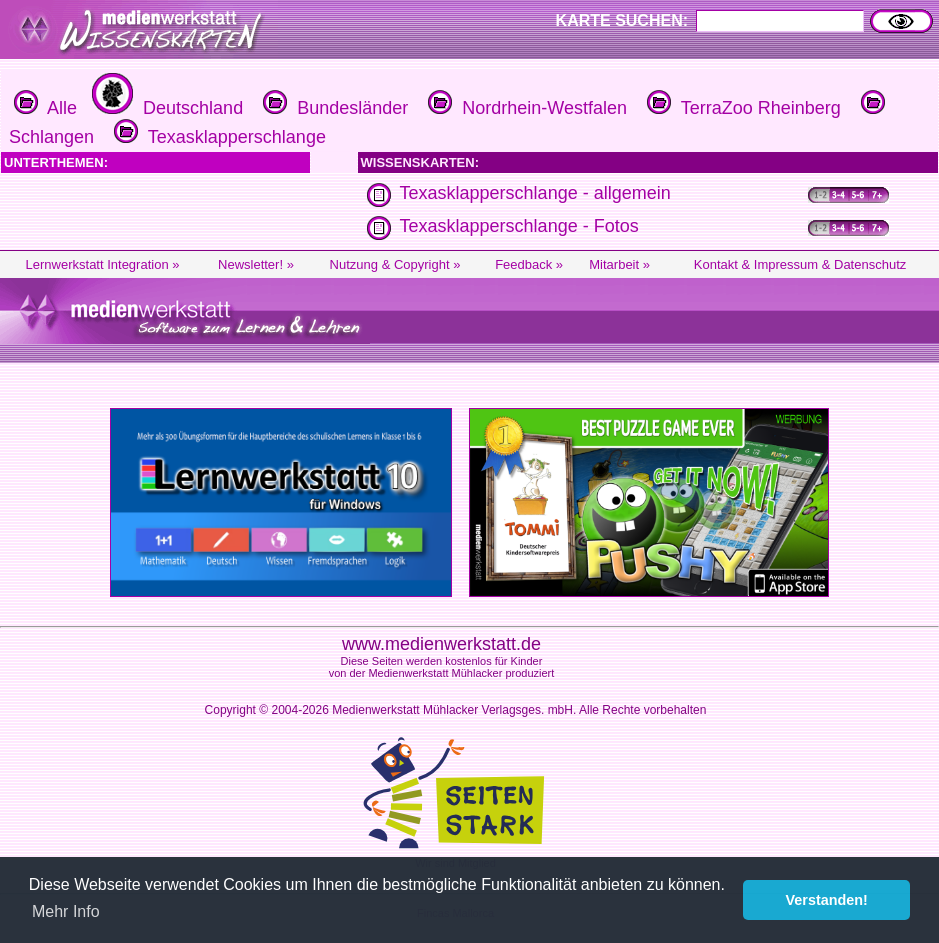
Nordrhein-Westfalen (525, 108)
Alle (45, 108)
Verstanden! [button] (827, 900)
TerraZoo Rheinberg (741, 108)
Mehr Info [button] (66, 911)
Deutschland (165, 108)
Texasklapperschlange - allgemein (535, 193)
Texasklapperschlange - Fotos (519, 226)
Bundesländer (333, 108)
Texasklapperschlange (217, 137)
